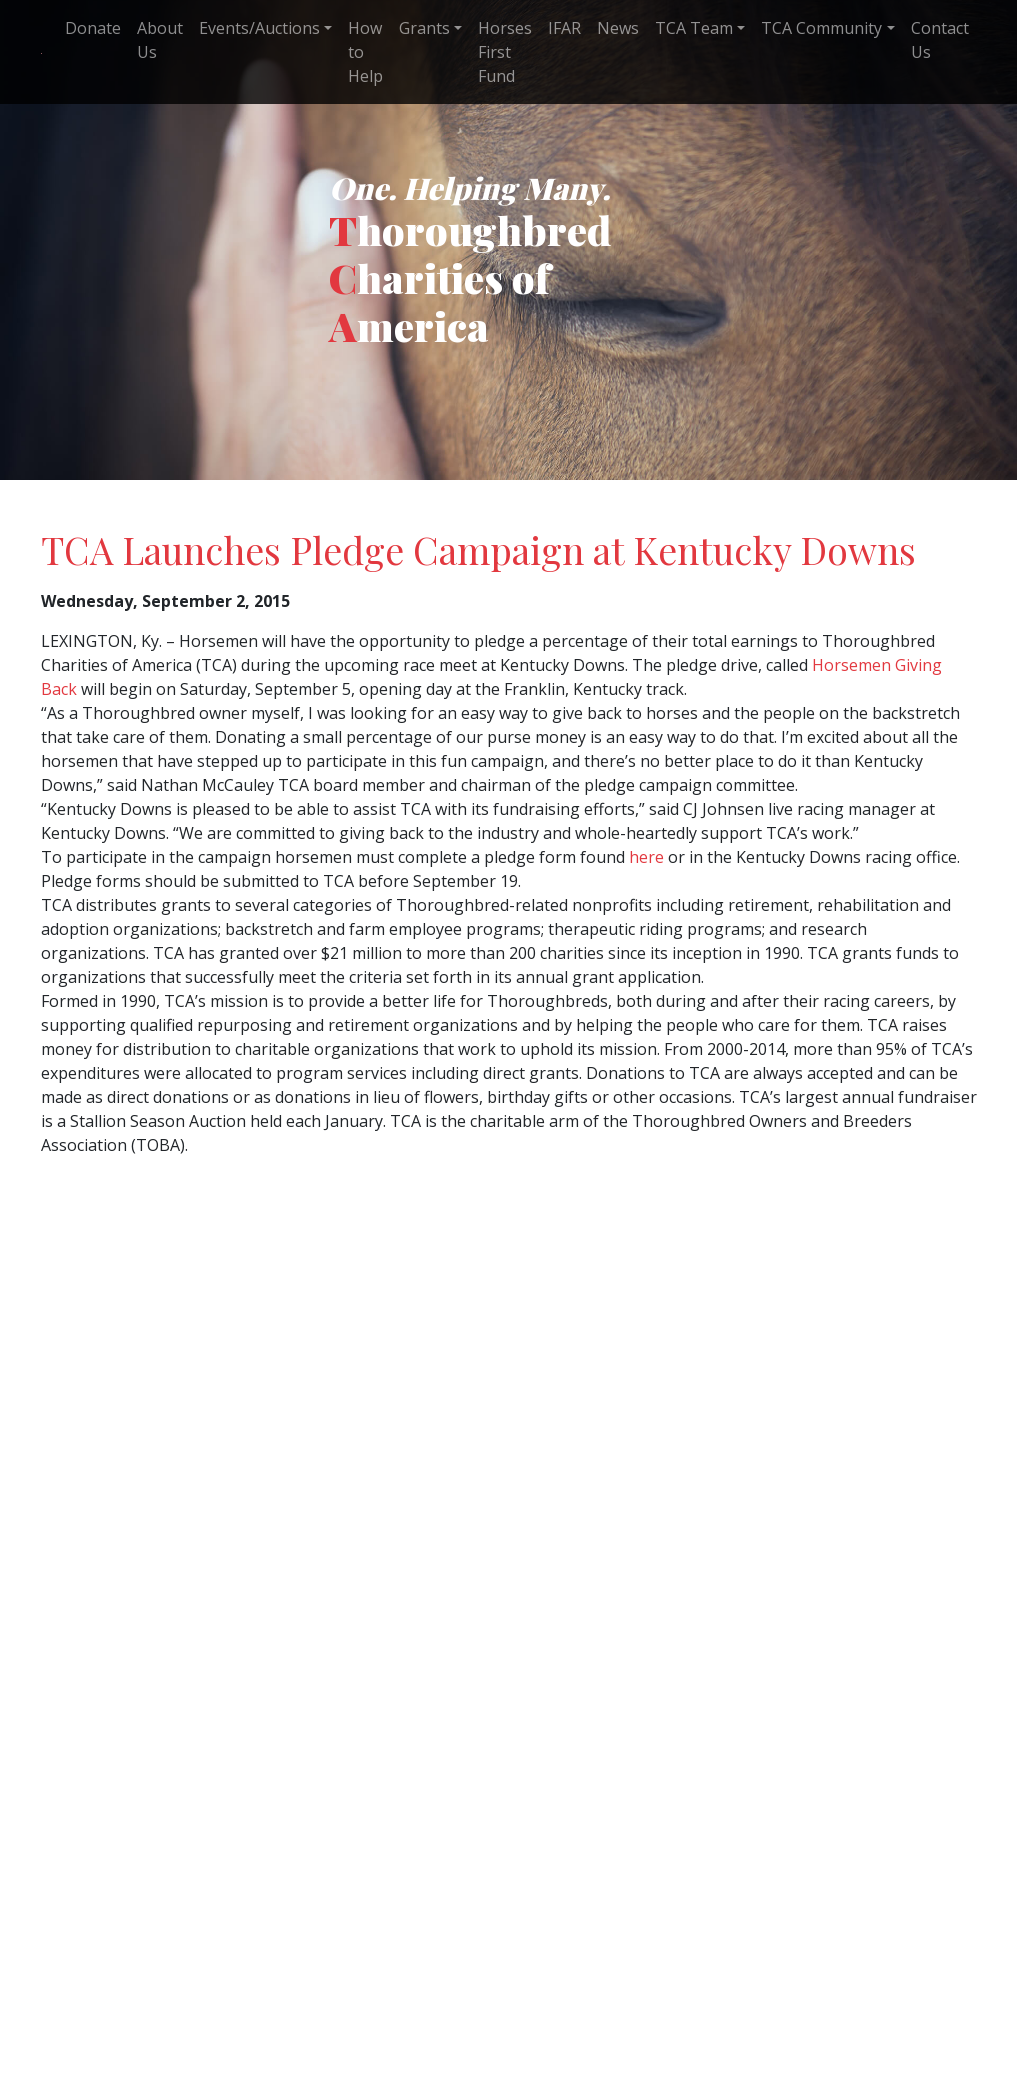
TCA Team (694, 28)
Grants (424, 28)
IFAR (564, 28)
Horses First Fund (505, 52)
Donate (93, 28)
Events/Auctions (259, 28)
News (618, 28)
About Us (160, 40)
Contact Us (940, 40)
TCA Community (821, 28)
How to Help (365, 52)
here (646, 857)
